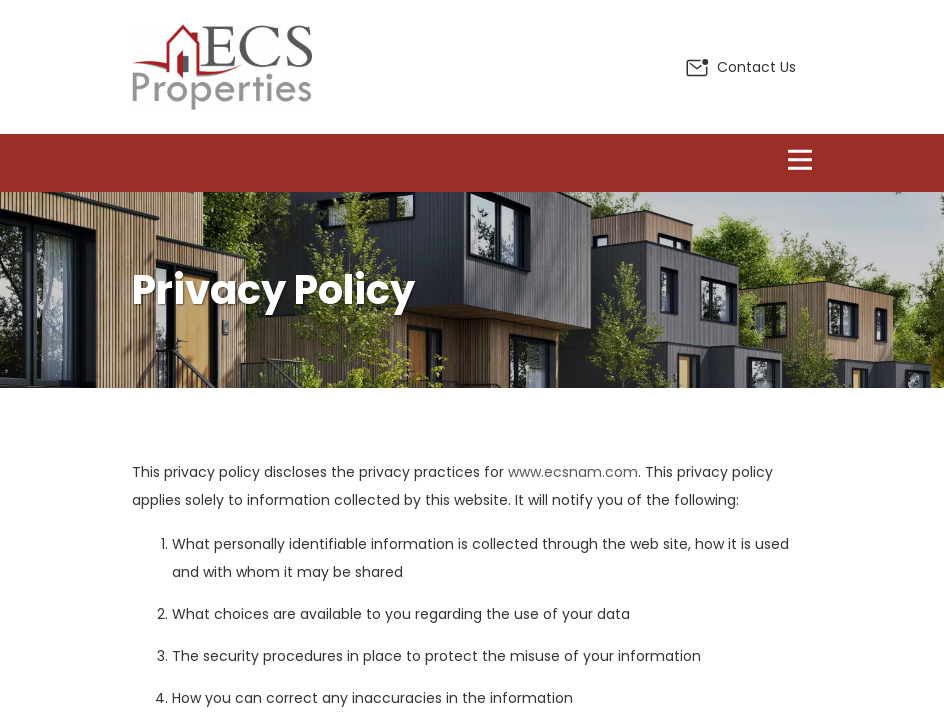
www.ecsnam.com (573, 472)
